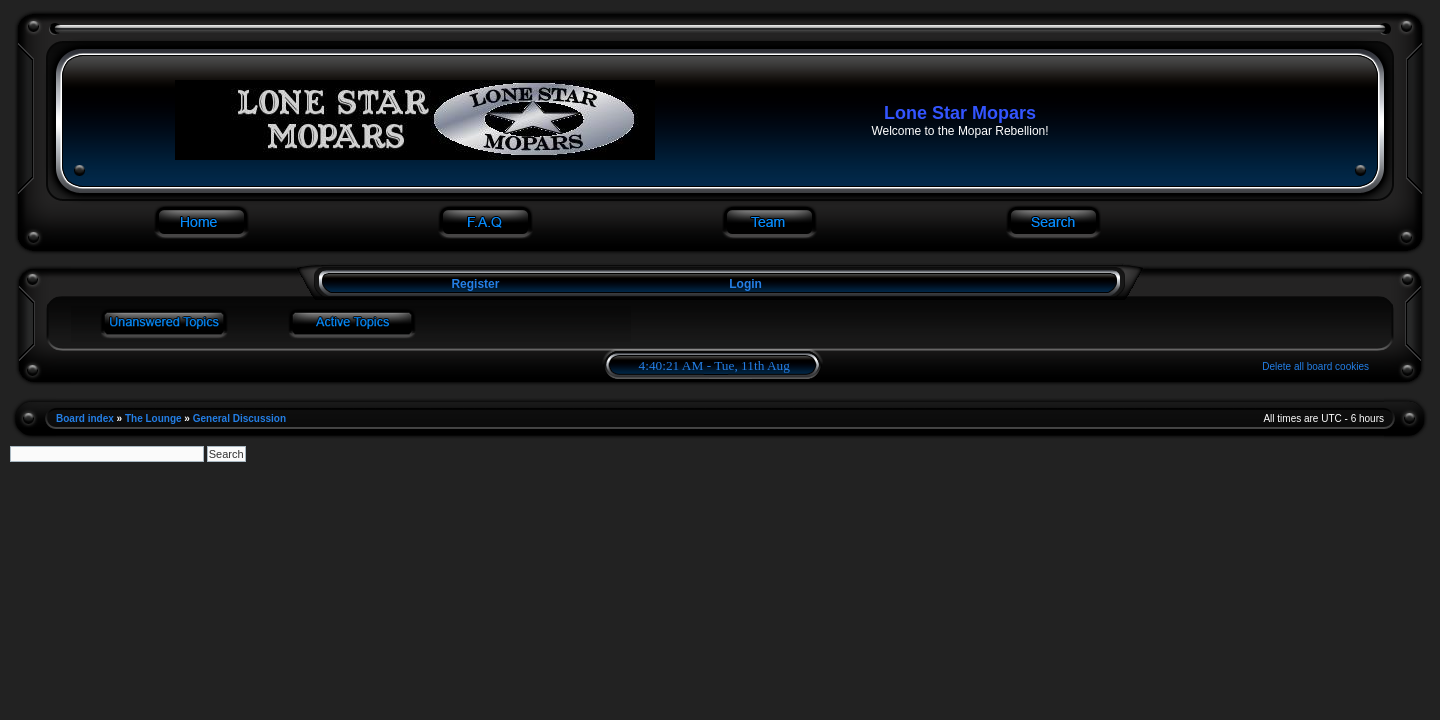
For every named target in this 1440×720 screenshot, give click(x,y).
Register (473, 284)
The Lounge (153, 418)
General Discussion (239, 418)
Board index (85, 418)
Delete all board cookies (1315, 366)
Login (745, 284)
